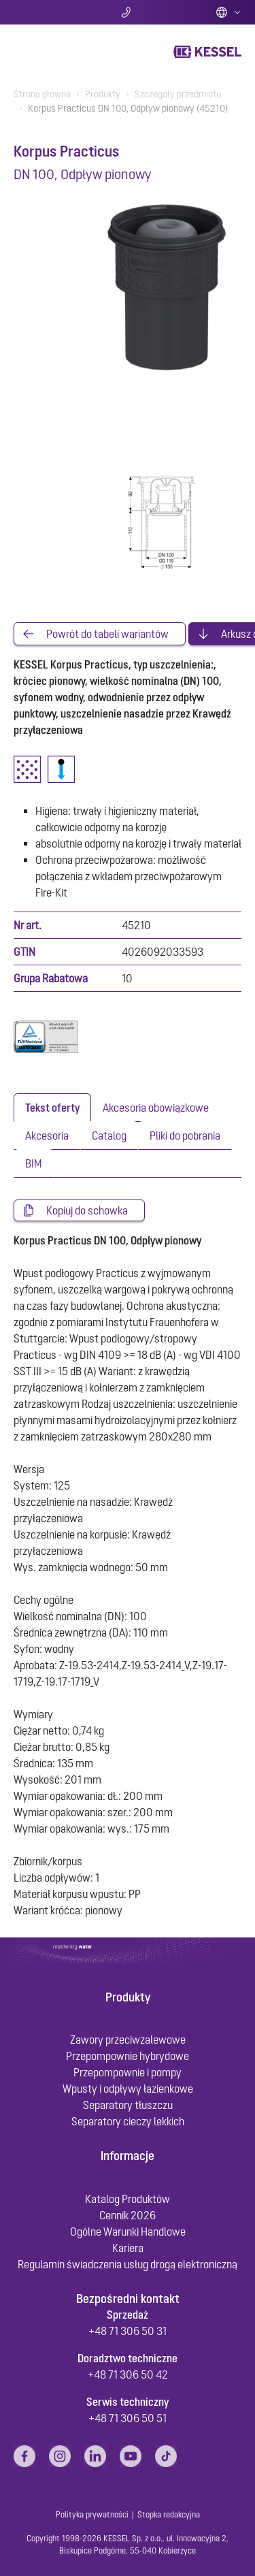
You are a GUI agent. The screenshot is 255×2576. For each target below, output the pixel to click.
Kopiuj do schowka (87, 1210)
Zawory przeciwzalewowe (128, 2039)
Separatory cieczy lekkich (127, 2121)
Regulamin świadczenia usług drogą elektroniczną (127, 2264)
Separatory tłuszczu (128, 2105)
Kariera (127, 2248)
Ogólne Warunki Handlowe (128, 2231)
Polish (228, 12)
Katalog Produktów (127, 2199)
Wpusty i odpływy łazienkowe (128, 2088)
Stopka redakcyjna (168, 2514)
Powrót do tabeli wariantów (107, 634)
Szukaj (51, 12)
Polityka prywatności (92, 2514)
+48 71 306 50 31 (127, 2331)
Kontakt (127, 12)
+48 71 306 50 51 (127, 2418)
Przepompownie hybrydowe (127, 2056)
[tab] (52, 1107)
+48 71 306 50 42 (128, 2374)
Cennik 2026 (127, 2215)
